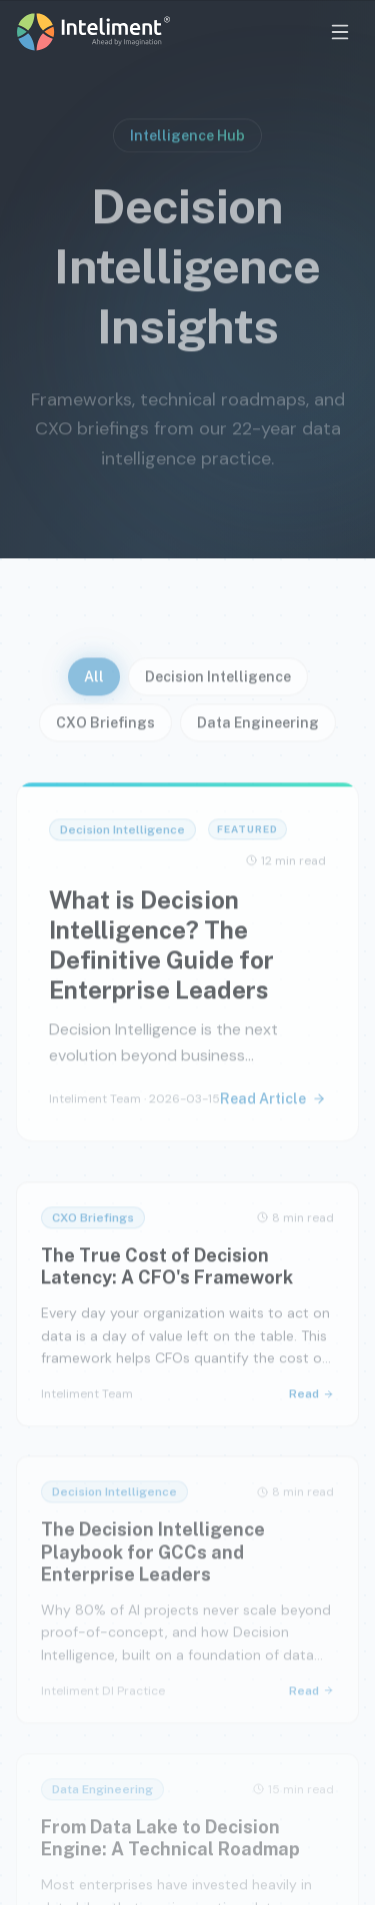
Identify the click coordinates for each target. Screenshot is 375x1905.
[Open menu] (340, 32)
